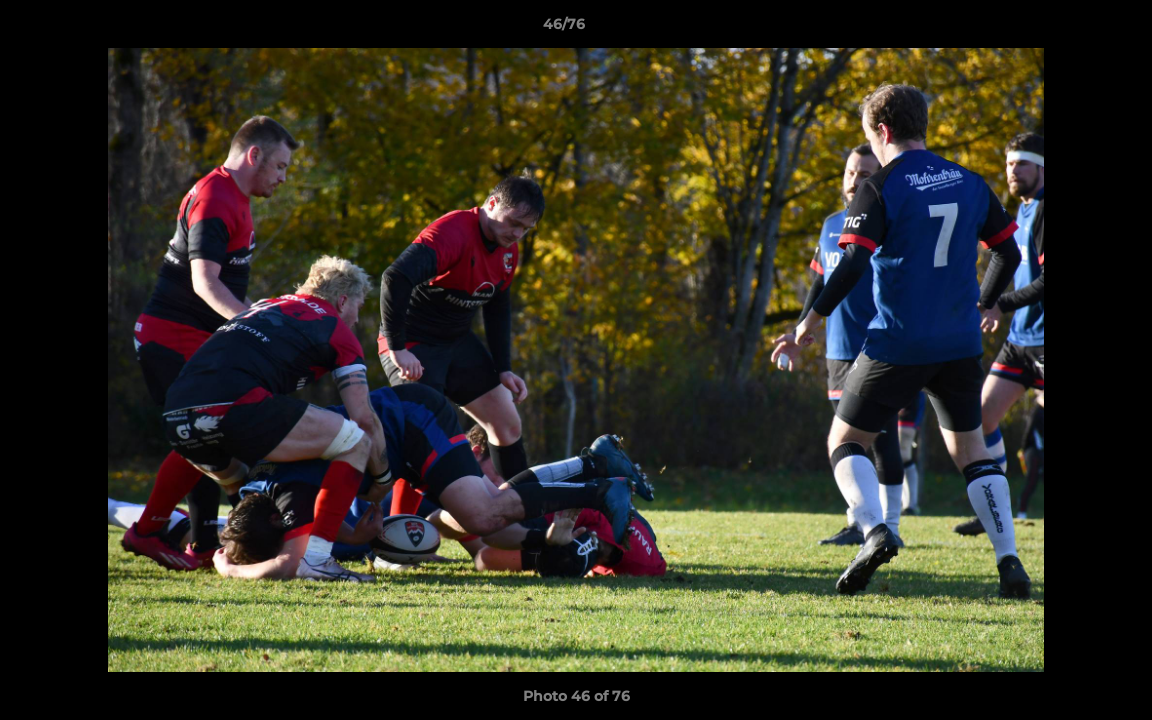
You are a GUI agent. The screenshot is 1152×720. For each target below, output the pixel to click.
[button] (1068, 29)
